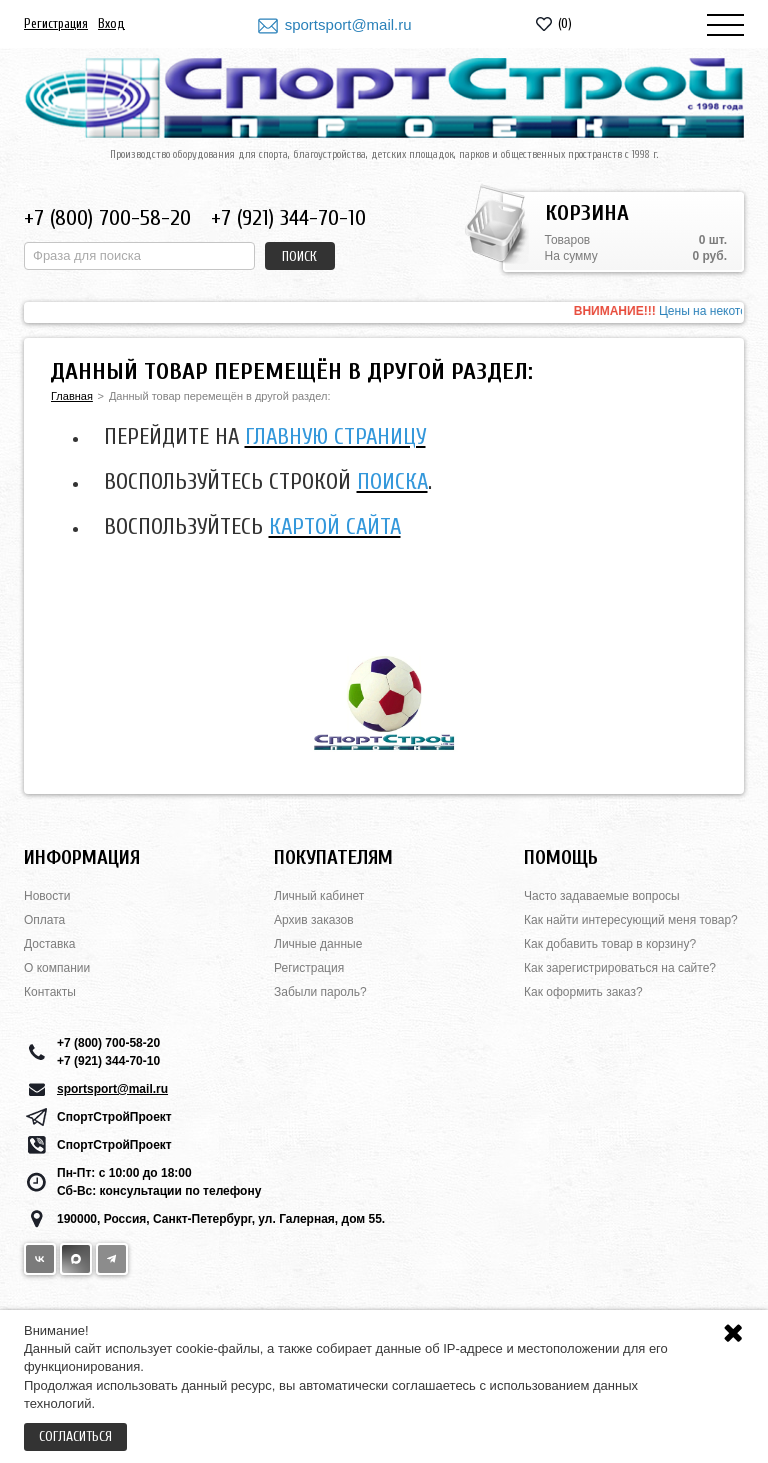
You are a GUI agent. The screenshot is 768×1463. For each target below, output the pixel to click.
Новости (47, 896)
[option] (384, 312)
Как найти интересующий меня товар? (631, 920)
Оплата (44, 920)
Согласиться (75, 1436)
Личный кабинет (319, 896)
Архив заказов (314, 920)
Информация (82, 857)
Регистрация (56, 23)
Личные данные (318, 944)
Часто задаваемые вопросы (602, 896)
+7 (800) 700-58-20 (107, 218)
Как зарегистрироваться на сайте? (620, 968)
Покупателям (333, 857)
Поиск (299, 256)
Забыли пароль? (320, 992)
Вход (111, 23)
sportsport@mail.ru (348, 24)
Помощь (561, 857)
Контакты (50, 992)
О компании (57, 968)
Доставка (50, 944)
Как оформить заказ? (583, 992)
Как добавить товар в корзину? (610, 944)
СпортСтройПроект (114, 1117)
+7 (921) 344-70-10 (288, 218)
